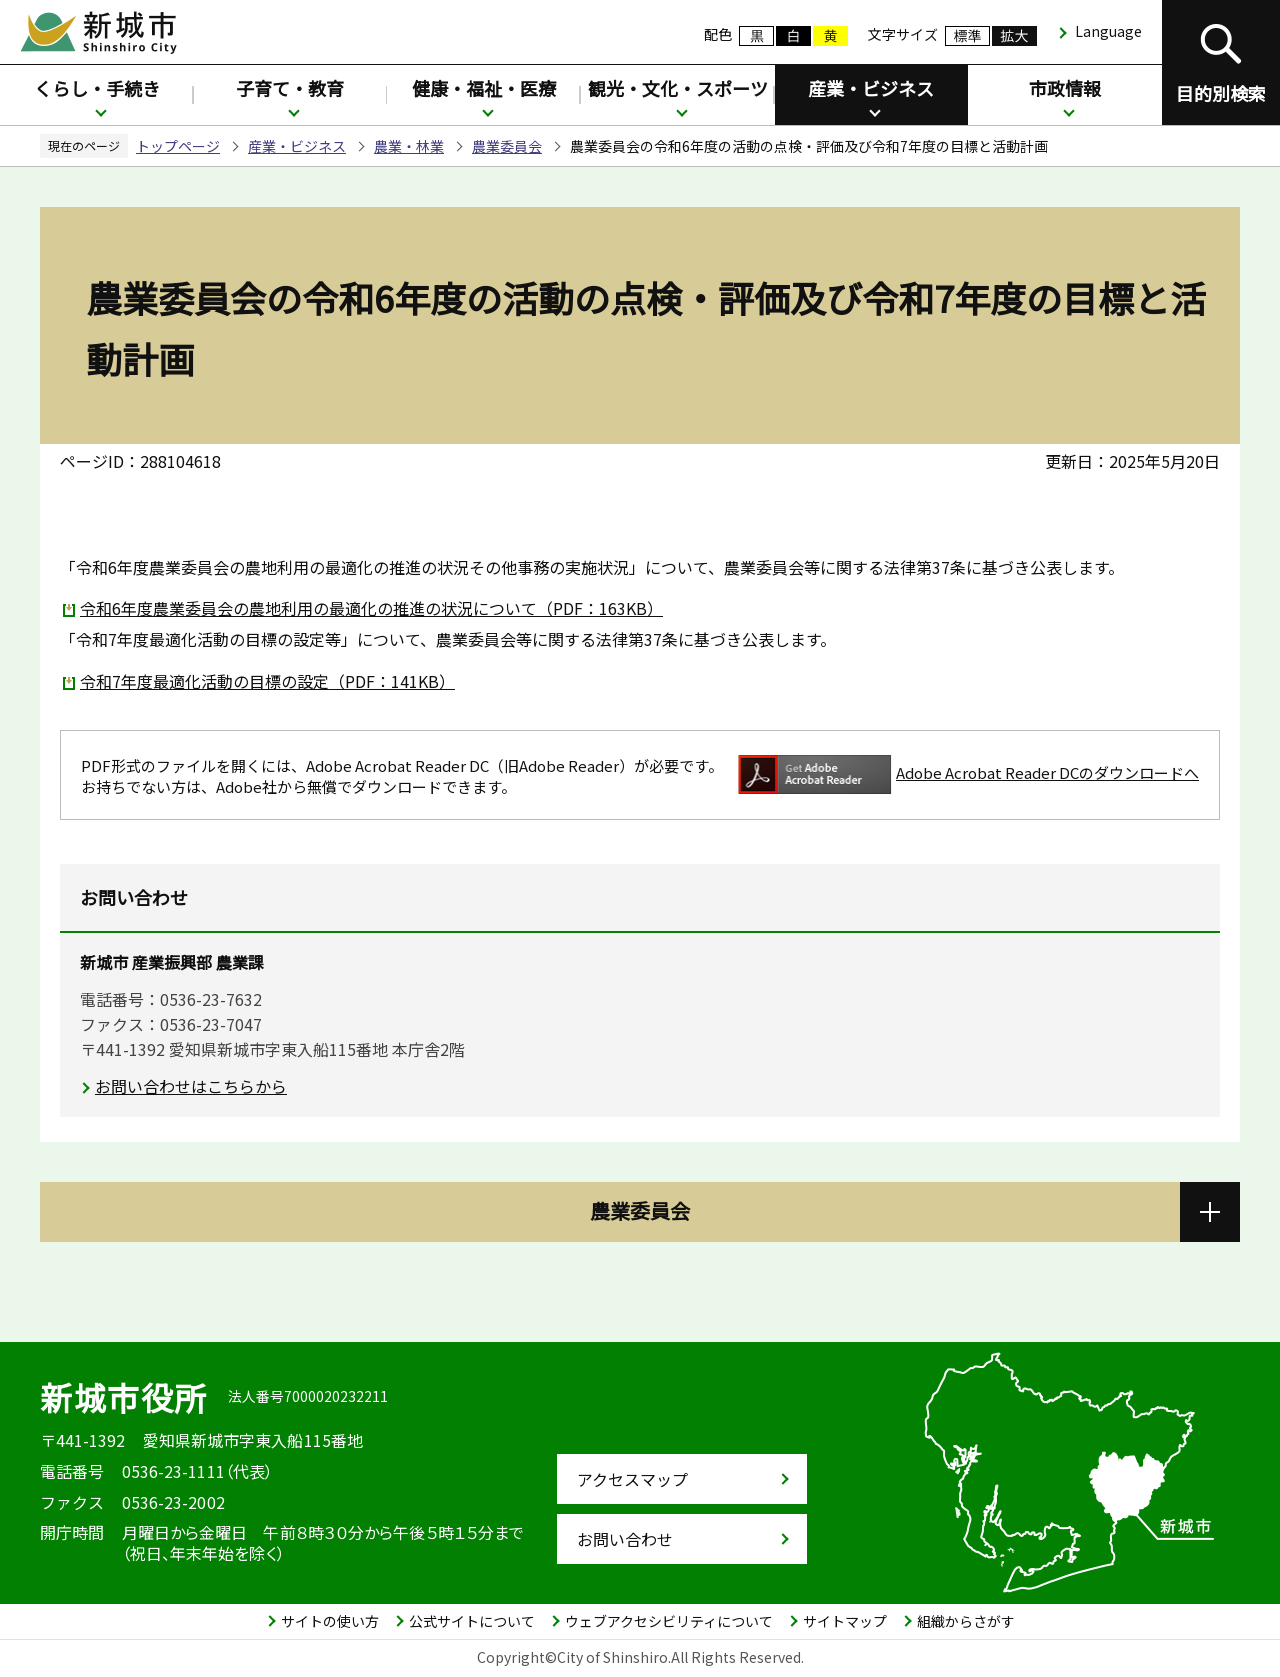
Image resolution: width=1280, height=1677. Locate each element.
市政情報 (1065, 88)
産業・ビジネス (871, 88)
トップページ (178, 146)
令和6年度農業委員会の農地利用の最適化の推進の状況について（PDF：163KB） (371, 608)
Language (1108, 31)
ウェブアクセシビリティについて (669, 1621)
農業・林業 (409, 146)
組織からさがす (966, 1621)
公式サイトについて (472, 1621)
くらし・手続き (97, 88)
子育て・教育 (290, 88)
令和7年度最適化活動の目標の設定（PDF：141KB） (267, 681)
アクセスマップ (632, 1479)
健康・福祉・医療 (484, 88)
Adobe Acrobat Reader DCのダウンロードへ (968, 774)
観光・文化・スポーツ (678, 88)
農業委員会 (507, 146)
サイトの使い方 (330, 1621)
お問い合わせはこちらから (191, 1086)
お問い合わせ (625, 1539)
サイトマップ (845, 1621)
